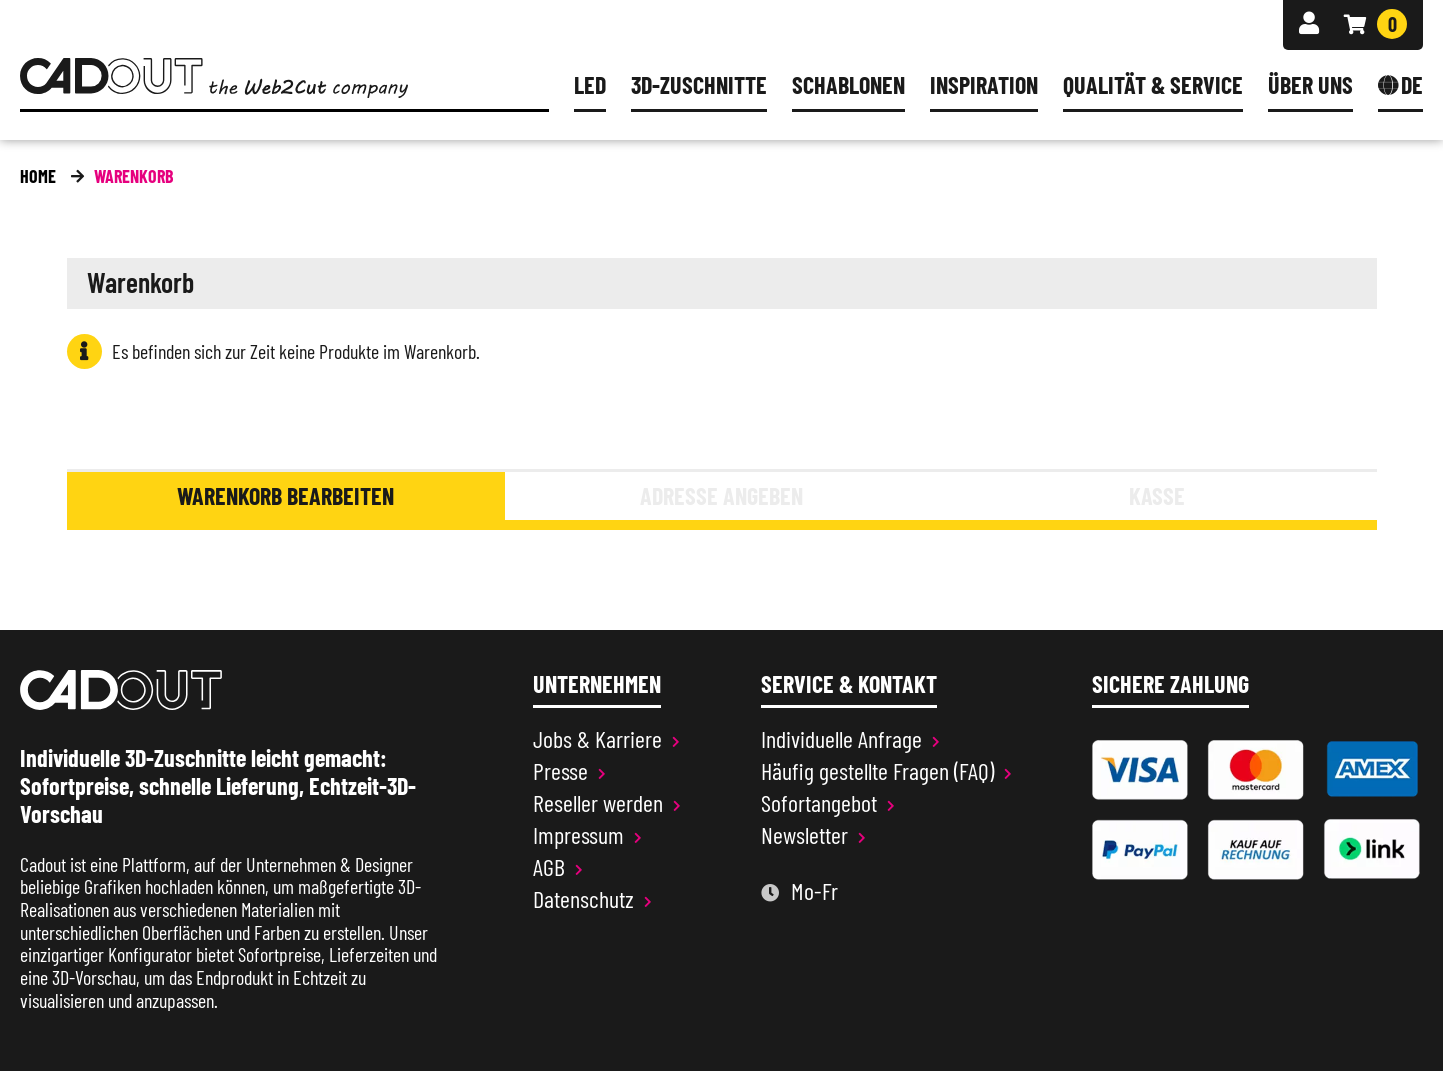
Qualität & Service (1153, 86)
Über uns (1310, 86)
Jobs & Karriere (597, 739)
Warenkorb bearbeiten (285, 495)
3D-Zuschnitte (699, 86)
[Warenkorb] (1375, 24)
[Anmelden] (1309, 23)
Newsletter (804, 835)
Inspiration (984, 86)
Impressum (578, 835)
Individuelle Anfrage (841, 739)
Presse (560, 771)
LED (590, 86)
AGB (549, 867)
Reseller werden (598, 803)
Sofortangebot (819, 803)
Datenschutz (583, 899)
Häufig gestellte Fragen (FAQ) (877, 771)
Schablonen (848, 86)
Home (38, 176)
